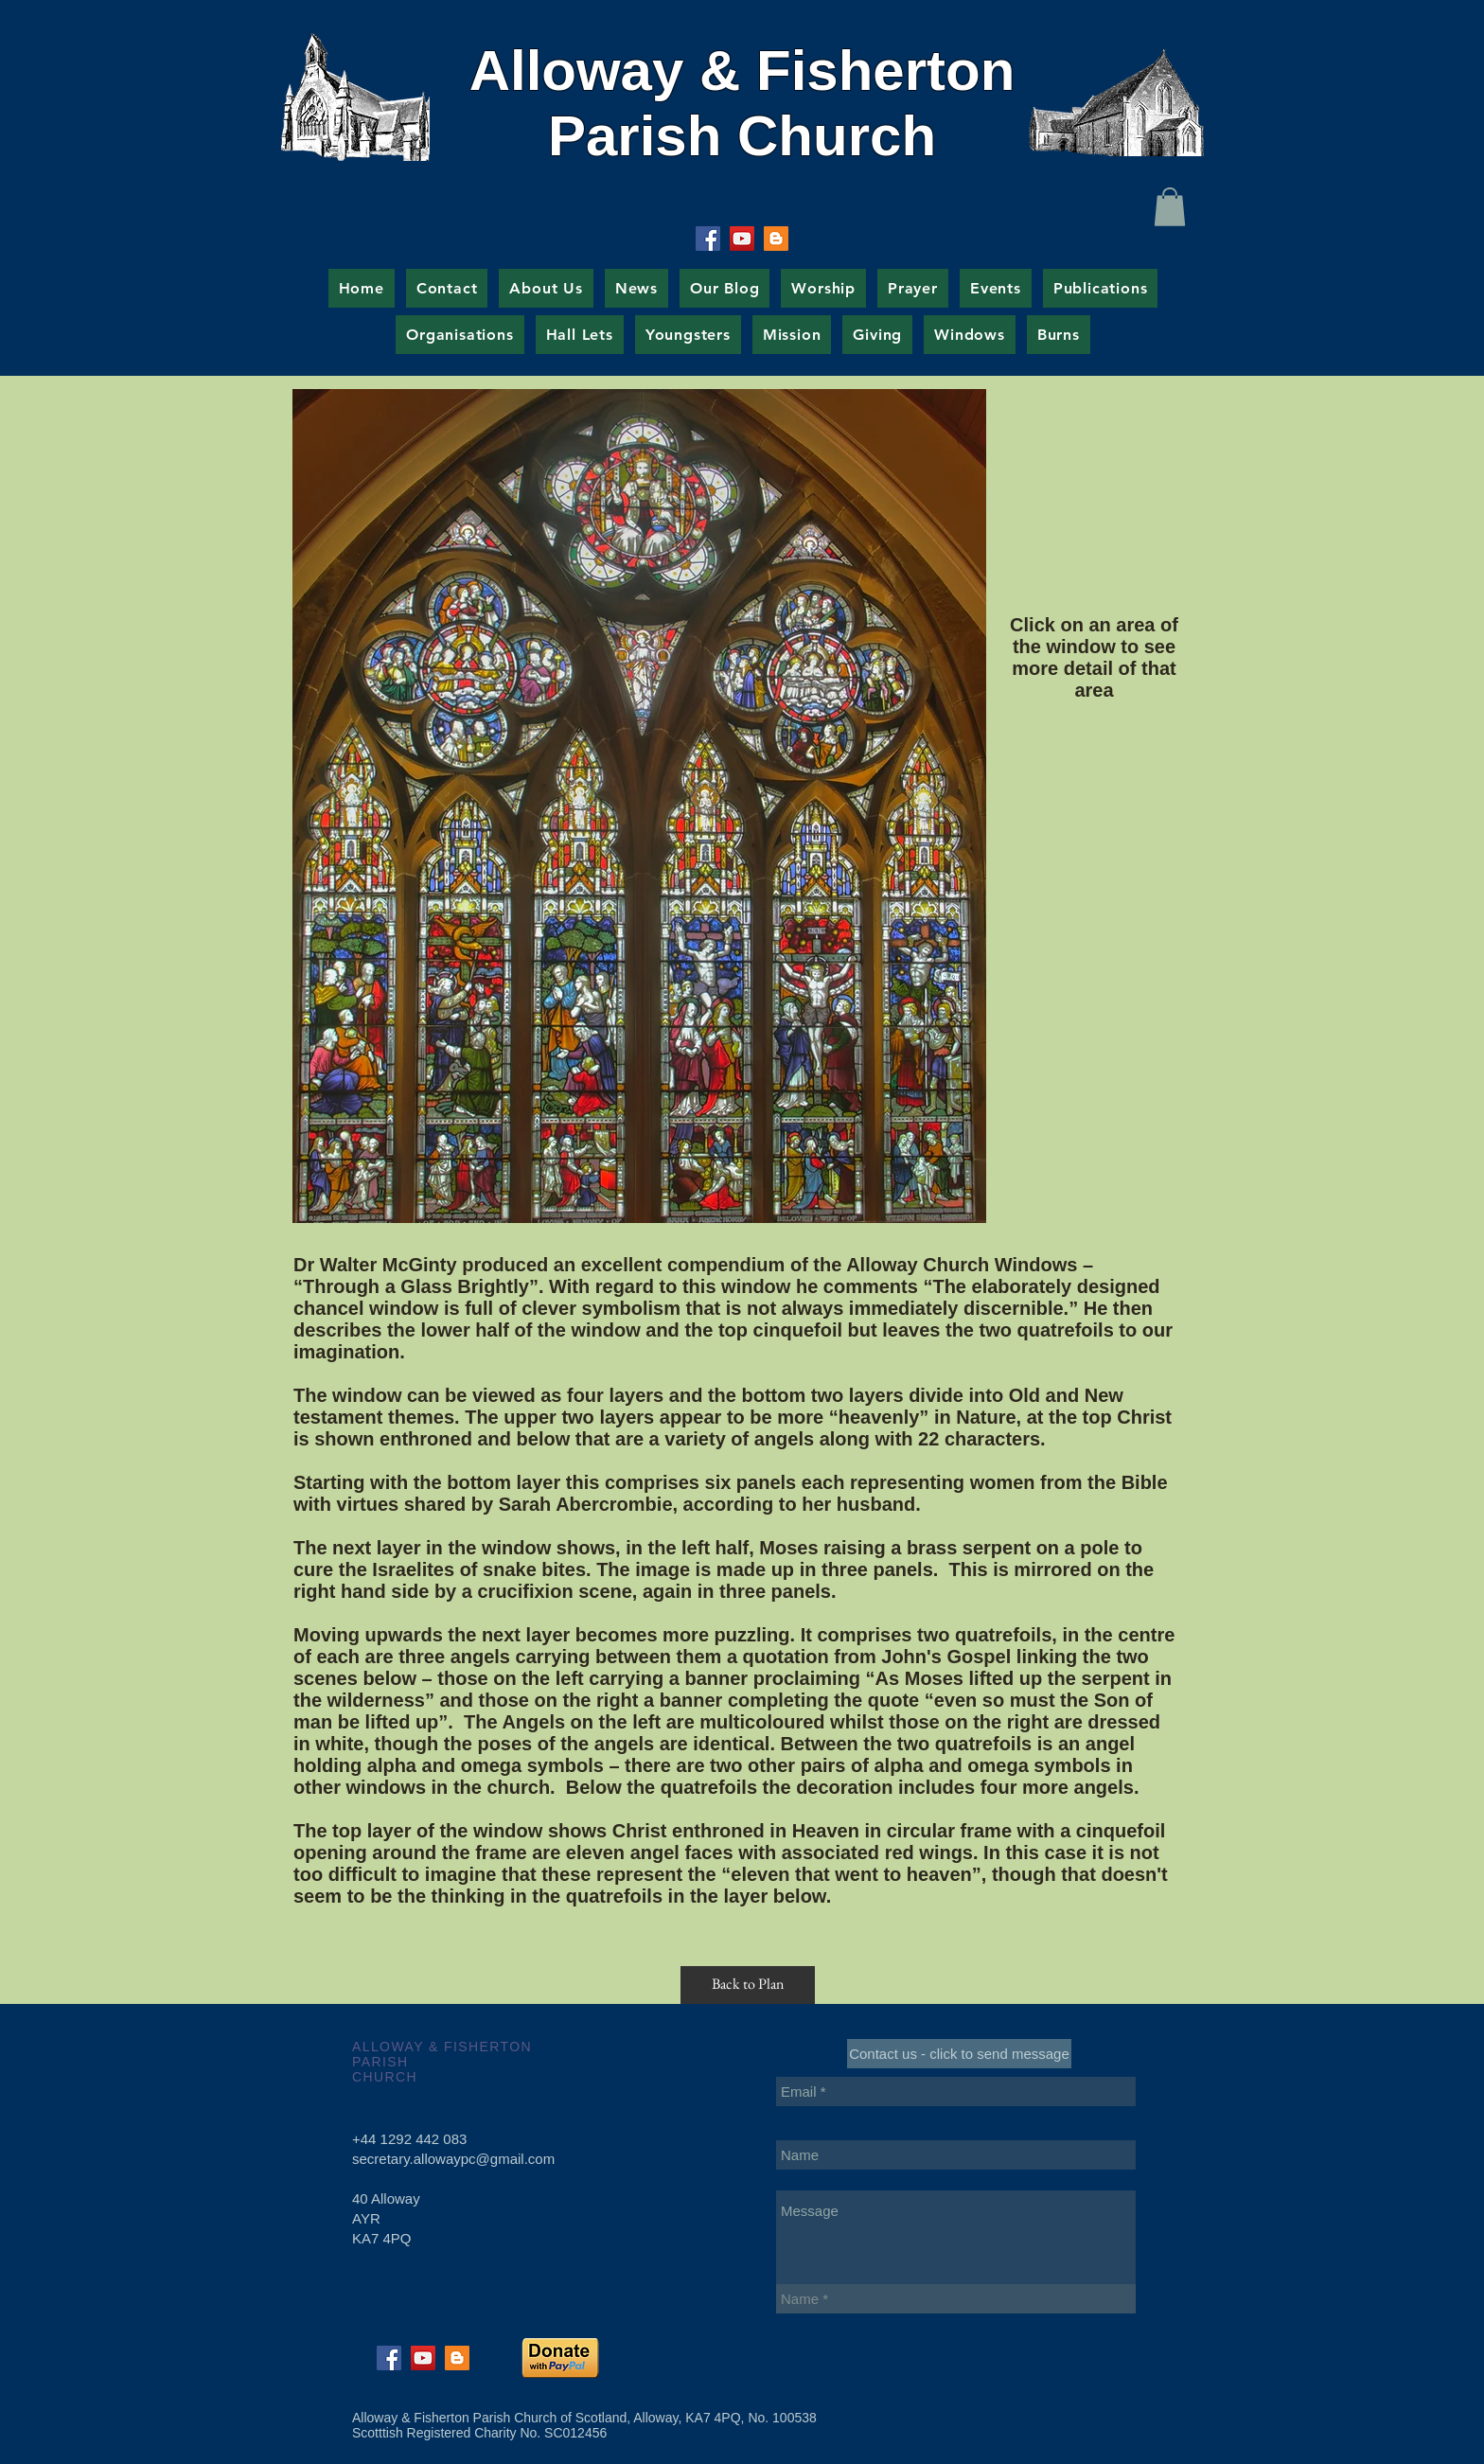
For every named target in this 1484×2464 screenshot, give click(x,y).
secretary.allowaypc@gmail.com (453, 2159)
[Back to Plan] (747, 1985)
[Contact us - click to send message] (959, 2053)
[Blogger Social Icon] (776, 238)
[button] (1170, 206)
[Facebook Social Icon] (708, 238)
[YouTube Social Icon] (742, 238)
